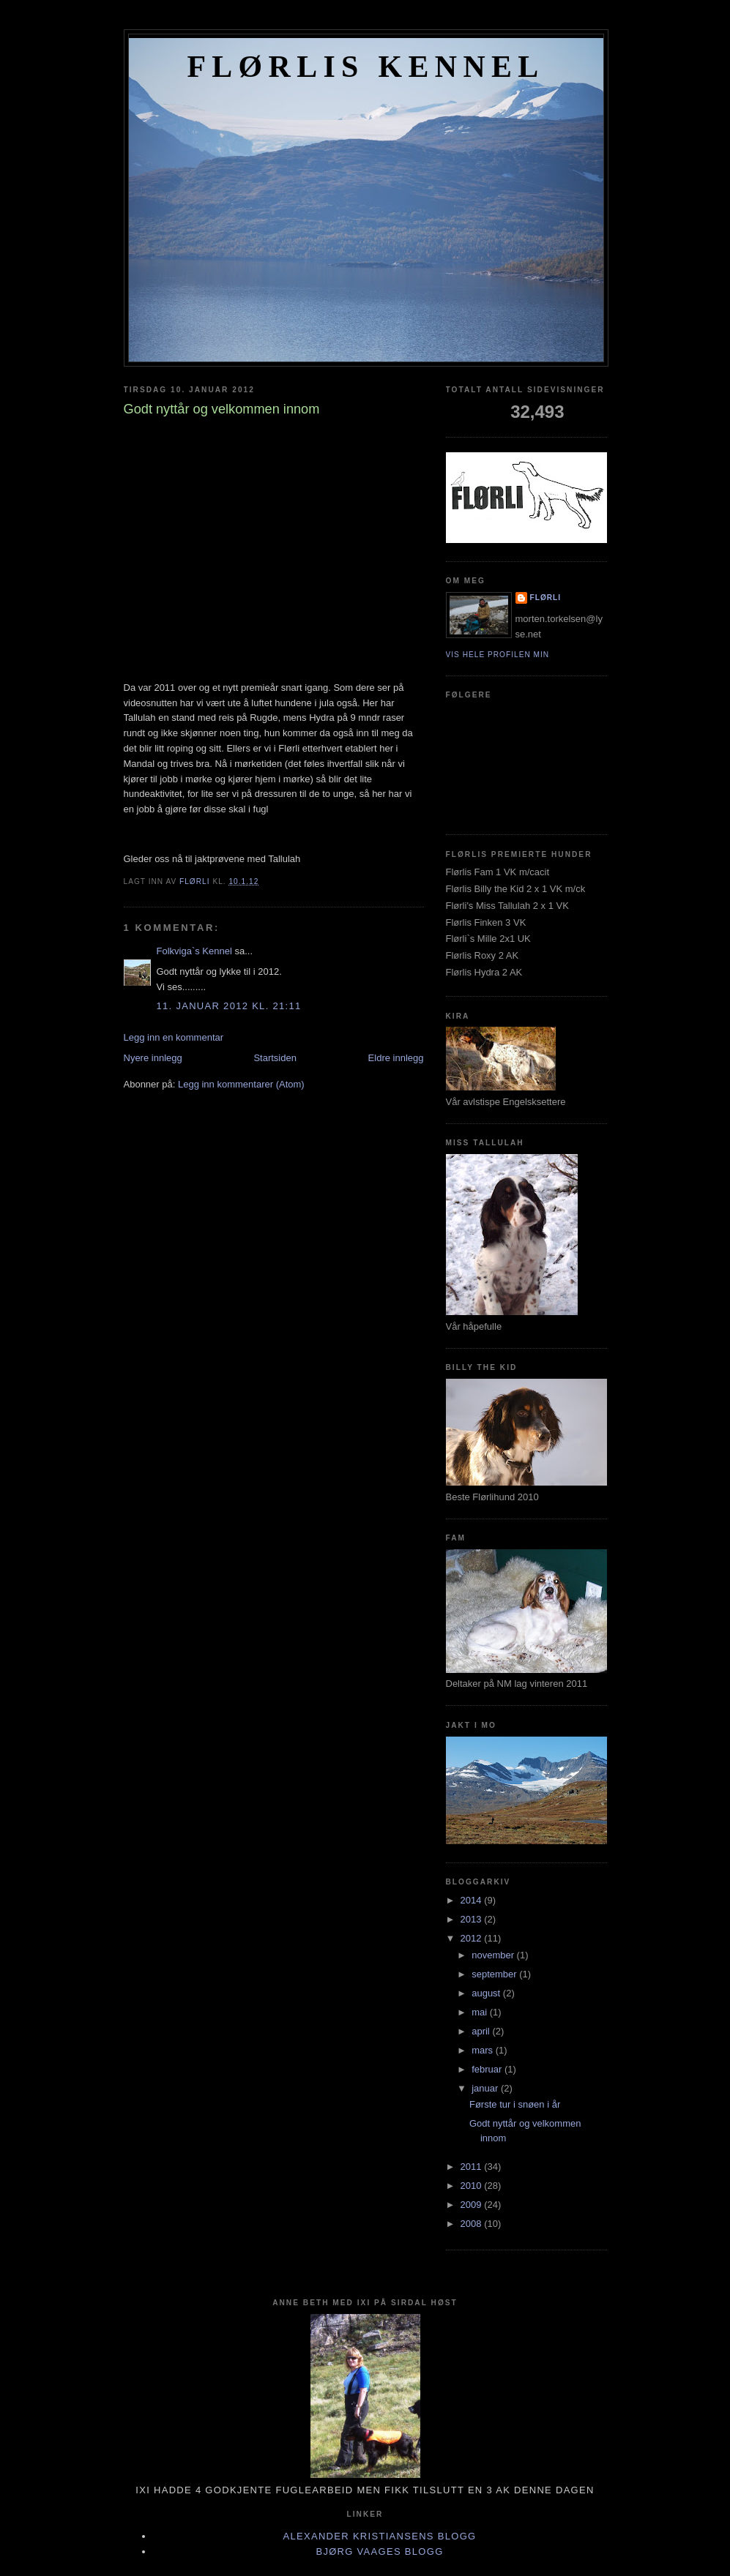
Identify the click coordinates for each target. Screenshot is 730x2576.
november (494, 1955)
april (482, 2031)
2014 (473, 1900)
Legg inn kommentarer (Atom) (241, 1084)
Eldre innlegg (396, 1057)
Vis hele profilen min (498, 655)
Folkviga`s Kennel (194, 951)
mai (481, 2012)
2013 (473, 1919)
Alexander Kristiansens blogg (380, 2536)
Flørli (546, 598)
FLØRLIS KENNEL (365, 66)
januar (486, 2088)
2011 (473, 2166)
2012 (473, 1938)
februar (488, 2069)
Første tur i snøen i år (514, 2104)
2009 (473, 2204)
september (495, 1974)
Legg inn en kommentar (174, 1037)
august (487, 1993)
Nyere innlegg (153, 1057)
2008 (473, 2223)
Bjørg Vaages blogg (379, 2551)
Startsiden (275, 1057)
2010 (473, 2185)
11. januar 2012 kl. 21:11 (229, 1005)
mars (484, 2050)
